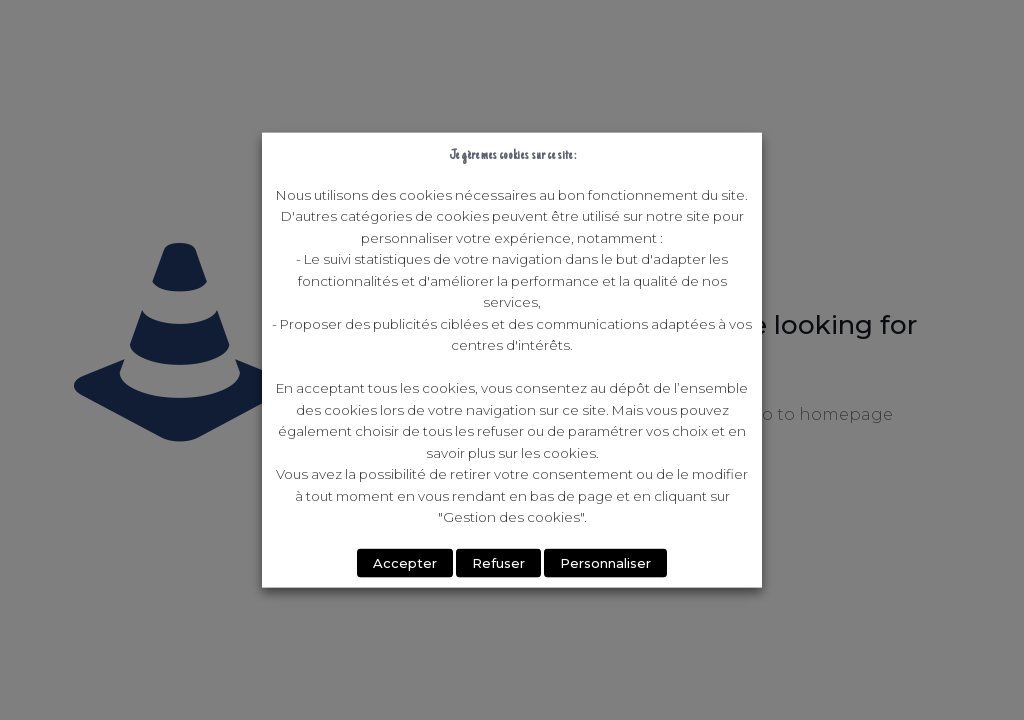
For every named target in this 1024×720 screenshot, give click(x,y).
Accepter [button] (405, 562)
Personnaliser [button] (605, 562)
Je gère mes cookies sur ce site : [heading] (512, 155)
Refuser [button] (498, 562)
